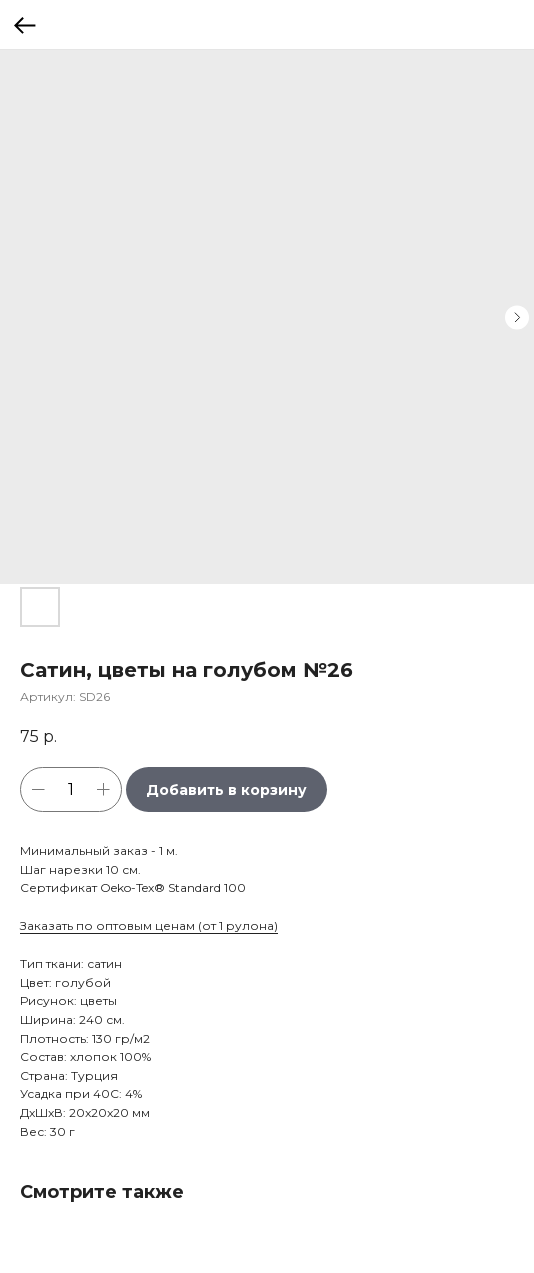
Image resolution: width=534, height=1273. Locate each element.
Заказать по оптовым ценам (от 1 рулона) (149, 925)
